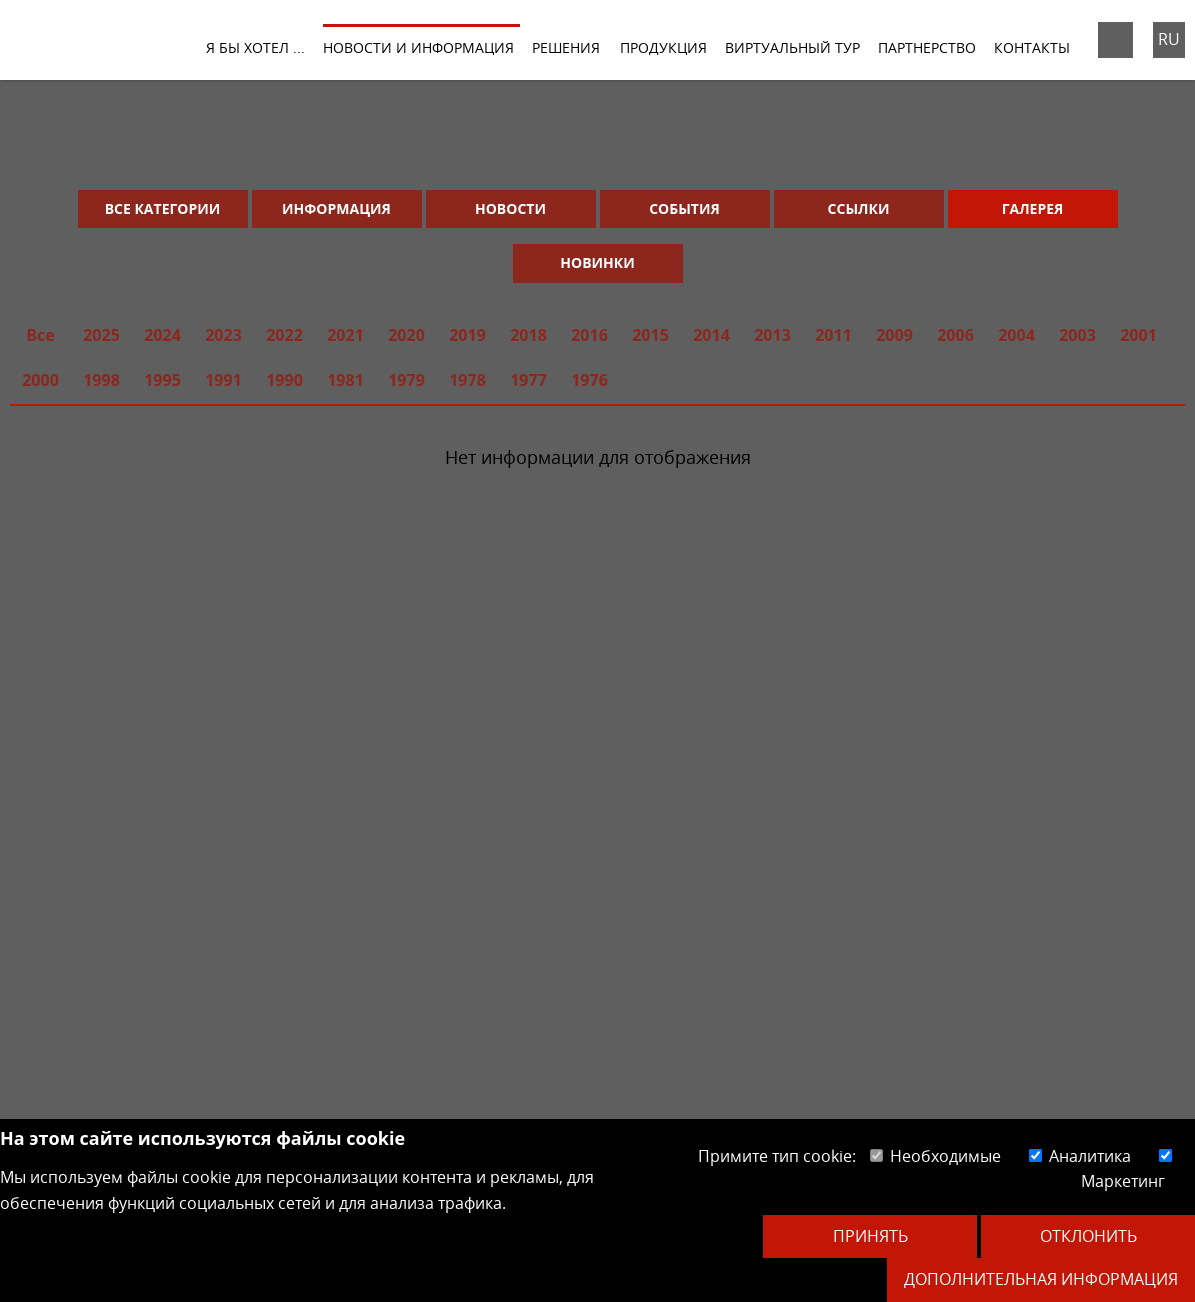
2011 (833, 335)
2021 (345, 335)
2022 (284, 335)
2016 (589, 335)
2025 (101, 335)
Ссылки (859, 208)
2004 (1016, 335)
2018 (528, 335)
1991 (223, 380)
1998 (101, 380)
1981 (345, 380)
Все (40, 335)
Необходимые (935, 1156)
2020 (406, 335)
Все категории (163, 208)
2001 (1138, 335)
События (684, 208)
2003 (1077, 335)
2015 (650, 335)
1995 (162, 380)
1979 (406, 380)
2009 (894, 335)
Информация (336, 208)
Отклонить (1088, 1236)
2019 (467, 335)
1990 (284, 380)
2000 (40, 380)
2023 (223, 335)
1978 (467, 380)
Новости (510, 208)
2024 (162, 335)
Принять (870, 1236)
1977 (528, 380)
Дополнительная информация (1041, 1279)
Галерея (1033, 208)
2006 (955, 335)
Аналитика (1080, 1156)
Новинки (597, 262)
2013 (772, 335)
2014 (711, 335)
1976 (589, 380)
